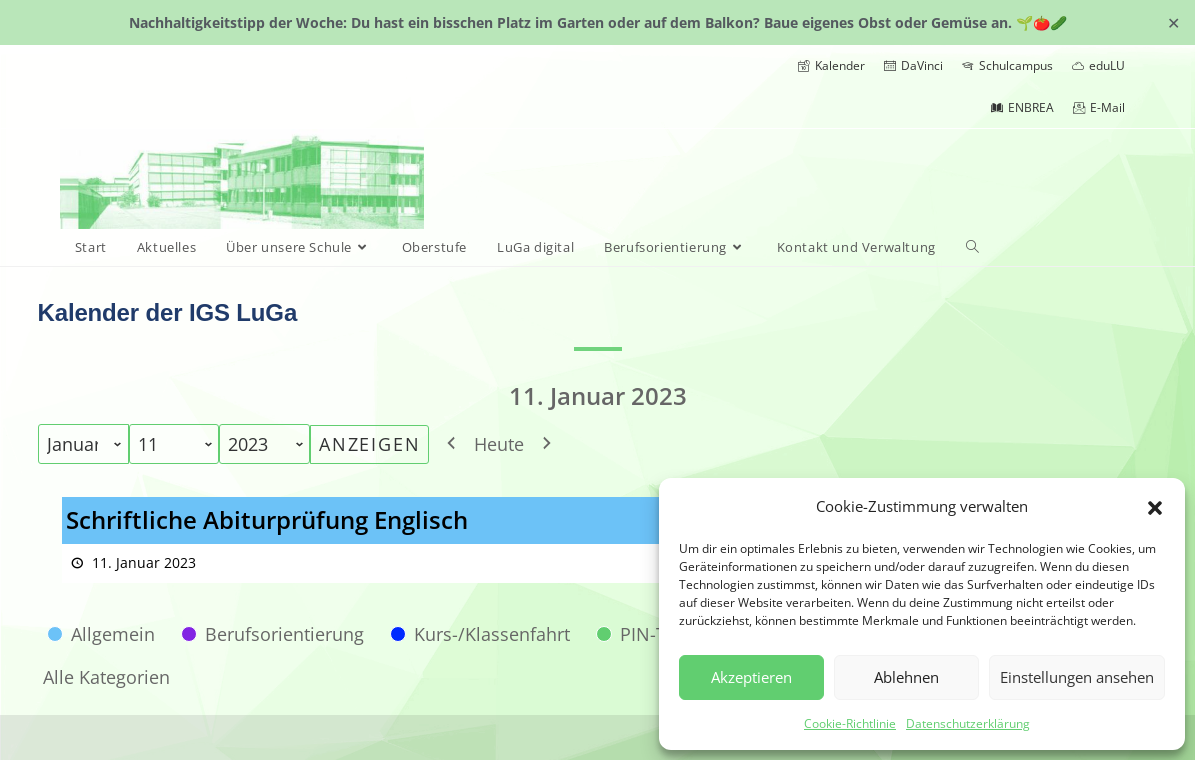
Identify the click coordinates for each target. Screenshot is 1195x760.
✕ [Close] (1173, 22)
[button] (1155, 506)
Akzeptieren (751, 677)
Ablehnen (906, 677)
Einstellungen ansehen (1077, 677)
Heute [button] (499, 444)
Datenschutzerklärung (968, 723)
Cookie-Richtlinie (850, 723)
